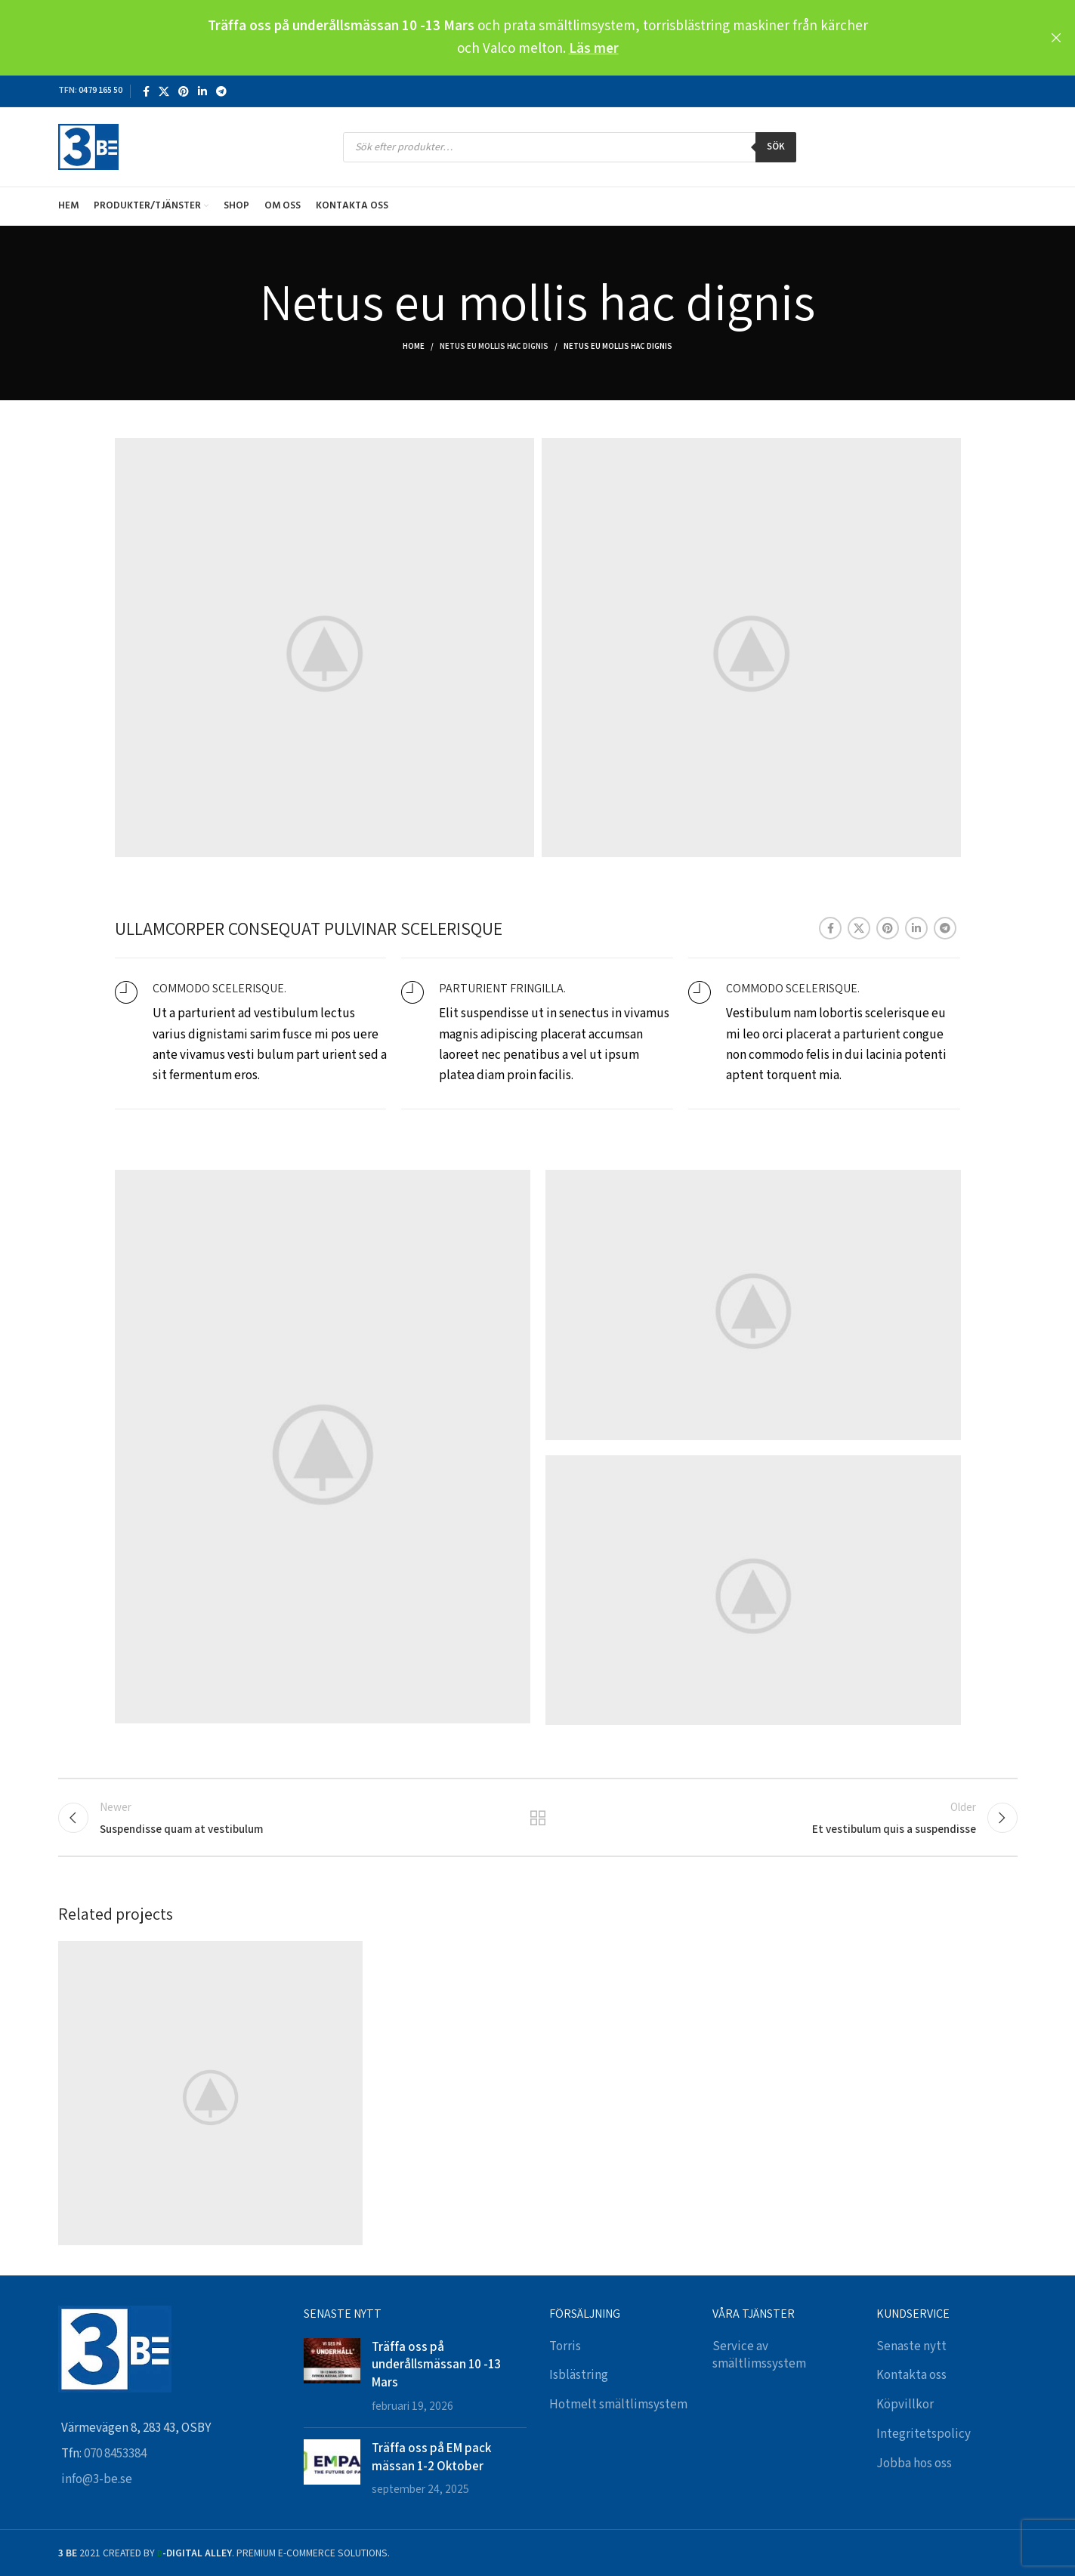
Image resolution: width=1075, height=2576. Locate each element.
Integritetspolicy (923, 2434)
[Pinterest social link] (183, 91)
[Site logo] (88, 146)
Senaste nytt (911, 2346)
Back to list (537, 1818)
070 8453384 (115, 2453)
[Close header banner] (1056, 38)
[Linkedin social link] (202, 91)
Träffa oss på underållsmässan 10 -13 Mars (436, 2364)
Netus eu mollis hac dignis (494, 346)
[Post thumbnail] (332, 2377)
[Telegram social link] (221, 91)
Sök (776, 146)
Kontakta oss (911, 2375)
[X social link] (164, 91)
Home (414, 346)
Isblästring (578, 2375)
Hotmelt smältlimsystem (618, 2404)
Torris (565, 2346)
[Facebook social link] (146, 91)
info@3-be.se (96, 2479)
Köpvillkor (905, 2404)
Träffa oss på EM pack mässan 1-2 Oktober (431, 2456)
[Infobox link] (251, 1034)
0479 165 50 (100, 90)
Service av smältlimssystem (759, 2355)
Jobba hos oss (914, 2463)
